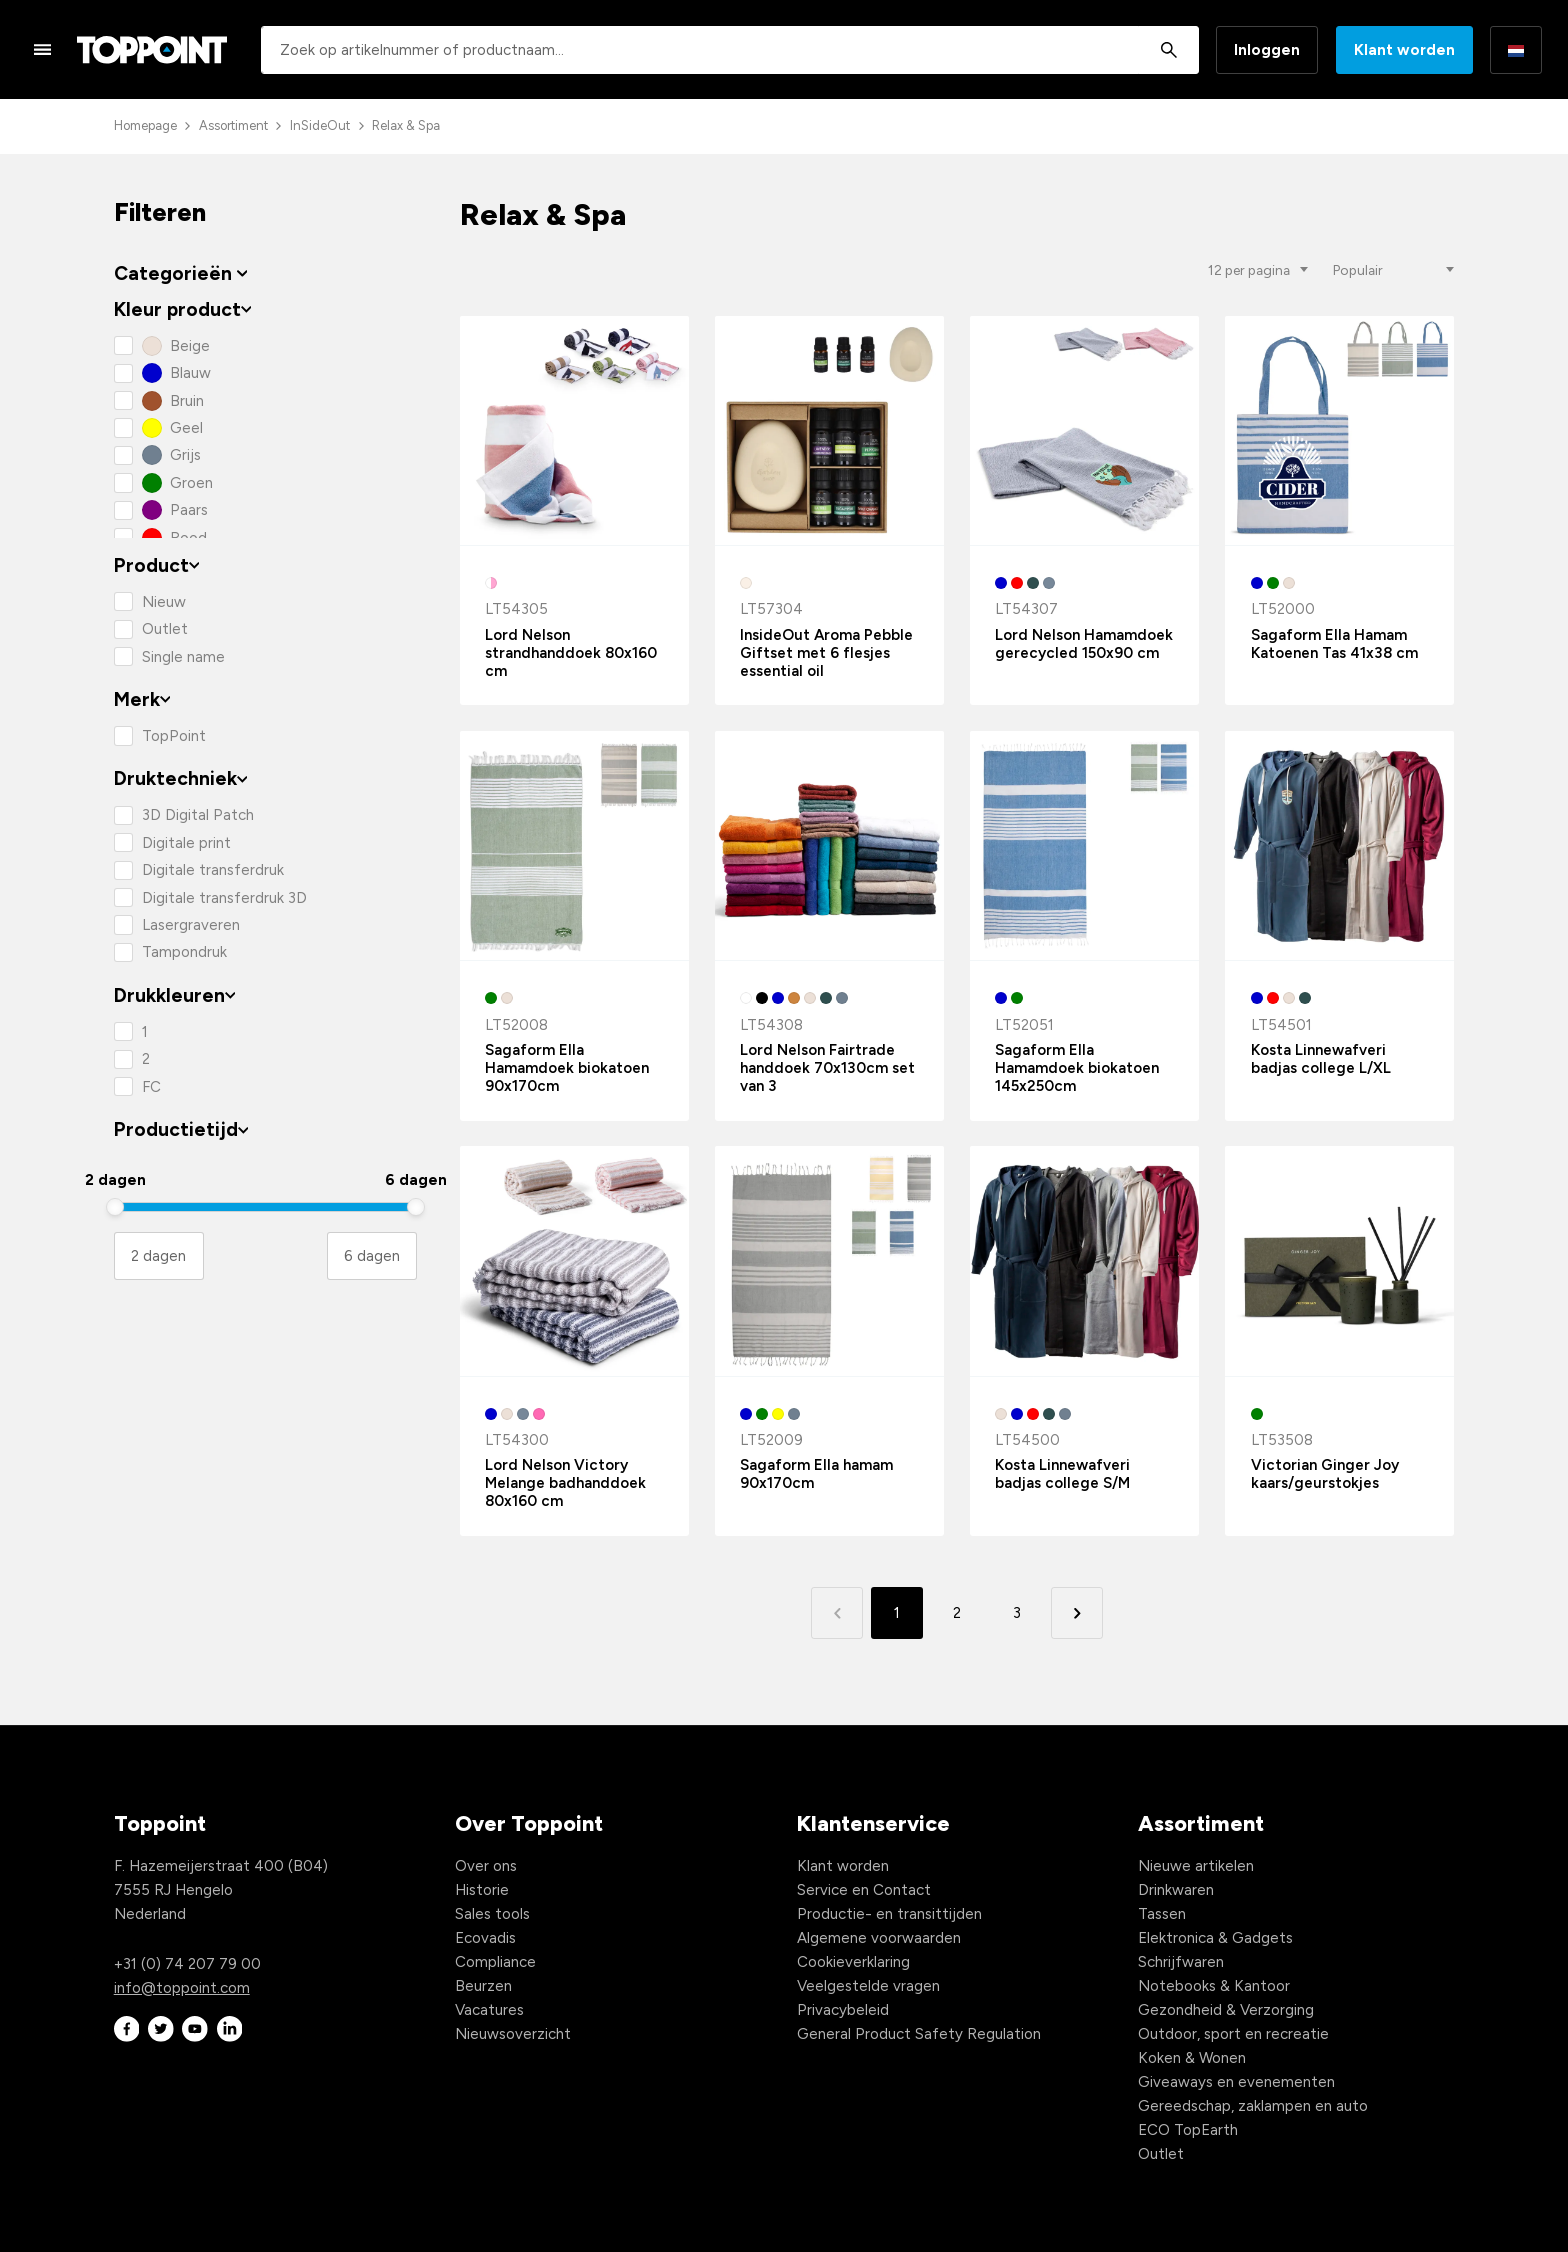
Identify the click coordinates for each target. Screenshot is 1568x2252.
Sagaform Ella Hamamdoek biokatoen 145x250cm (1077, 1068)
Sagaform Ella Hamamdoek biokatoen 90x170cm (567, 1068)
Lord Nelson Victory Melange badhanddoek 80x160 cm (565, 1483)
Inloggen (1267, 50)
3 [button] (1017, 1613)
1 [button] (897, 1613)
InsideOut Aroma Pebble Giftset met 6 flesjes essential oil (826, 653)
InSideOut (320, 125)
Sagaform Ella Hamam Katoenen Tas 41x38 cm (1334, 644)
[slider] (115, 1207)
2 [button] (957, 1613)
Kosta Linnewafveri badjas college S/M (1062, 1474)
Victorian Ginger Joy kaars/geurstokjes (1325, 1474)
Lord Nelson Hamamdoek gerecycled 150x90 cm (1084, 644)
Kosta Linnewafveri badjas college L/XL (1321, 1059)
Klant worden (1404, 50)
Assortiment (233, 125)
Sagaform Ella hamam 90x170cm (816, 1474)
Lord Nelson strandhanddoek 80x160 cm (571, 653)
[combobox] (730, 50)
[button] (1076, 1612)
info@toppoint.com (182, 1988)
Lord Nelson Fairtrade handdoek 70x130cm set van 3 (827, 1068)
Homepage (145, 125)
